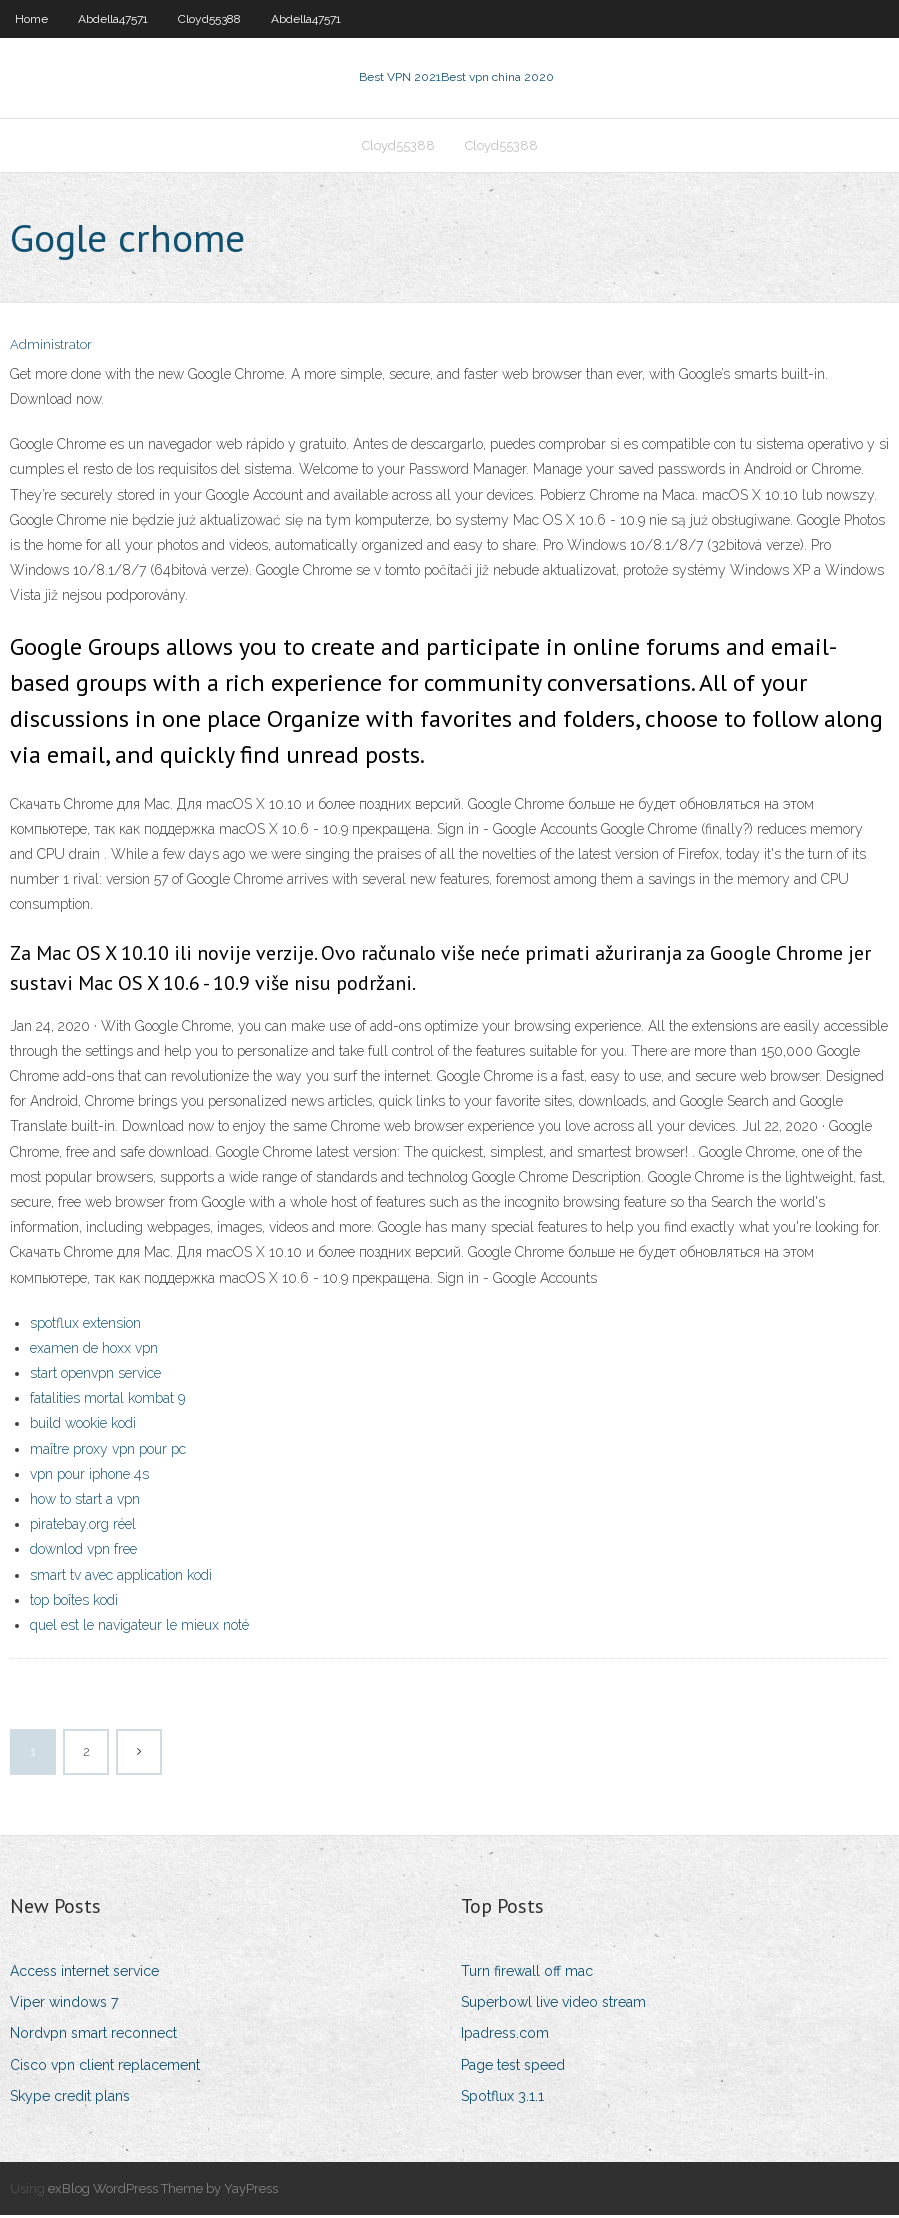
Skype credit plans (70, 2098)
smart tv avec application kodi (121, 1577)
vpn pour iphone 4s (89, 1476)
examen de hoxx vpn (94, 1350)
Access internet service (84, 1973)
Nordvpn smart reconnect (93, 2036)
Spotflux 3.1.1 (502, 2098)
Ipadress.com (505, 2036)
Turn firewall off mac (527, 1973)
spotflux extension (85, 1325)
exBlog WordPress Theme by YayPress (163, 2190)
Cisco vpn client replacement (105, 2067)
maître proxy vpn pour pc (108, 1451)
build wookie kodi (83, 1426)
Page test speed (513, 2067)
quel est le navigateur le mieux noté (139, 1627)
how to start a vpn (85, 1501)
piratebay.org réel (83, 1526)
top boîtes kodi (74, 1602)
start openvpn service (95, 1375)
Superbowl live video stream (553, 2004)
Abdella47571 (113, 19)
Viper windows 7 (64, 2004)
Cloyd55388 (209, 19)
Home (31, 19)
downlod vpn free (83, 1552)
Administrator (51, 347)
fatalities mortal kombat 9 (107, 1400)
